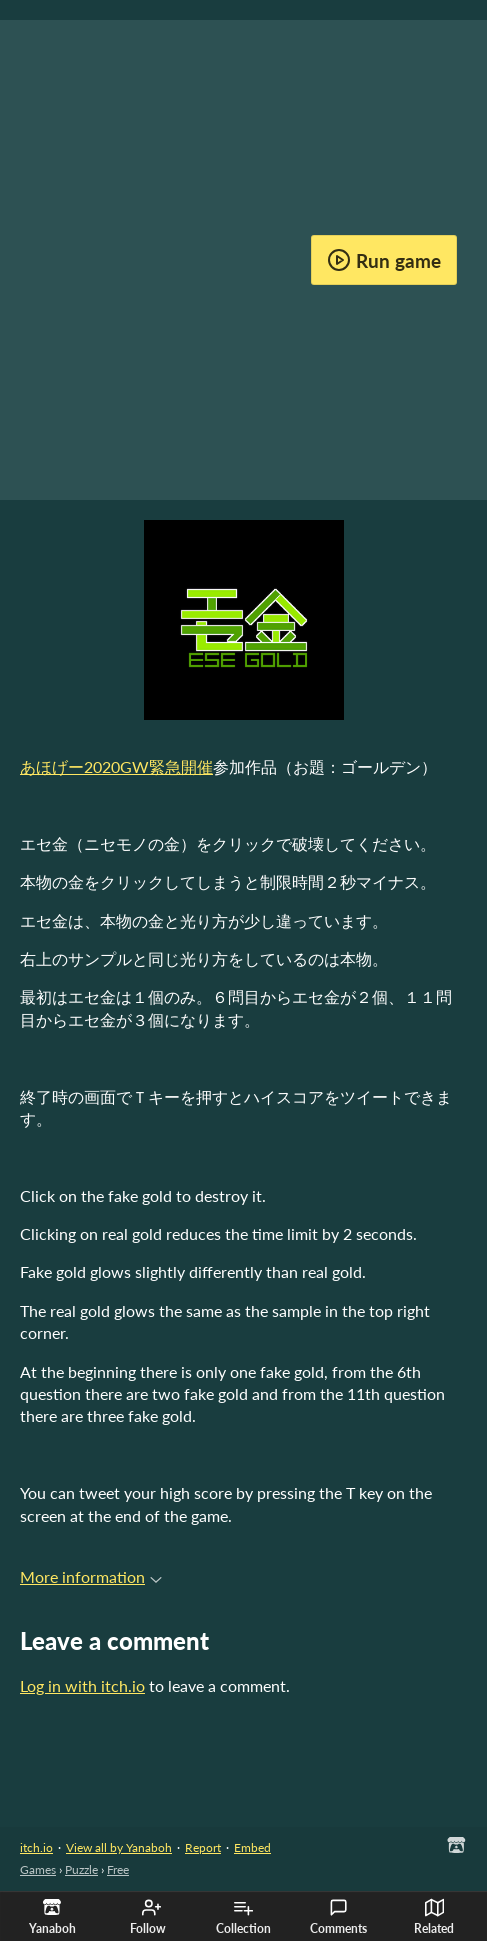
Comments (338, 1917)
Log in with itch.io (82, 1685)
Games (38, 1869)
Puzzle (81, 1869)
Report (203, 1847)
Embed (252, 1847)
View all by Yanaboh (119, 1847)
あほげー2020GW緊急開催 (116, 766)
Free (118, 1869)
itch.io (36, 1847)
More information (91, 1576)
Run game (384, 260)
